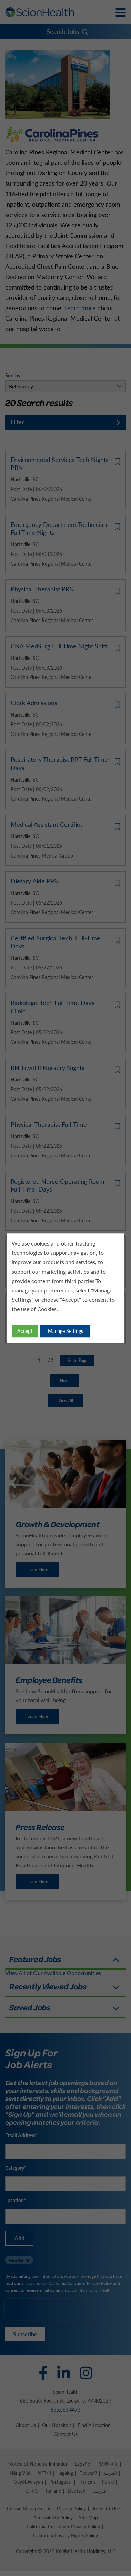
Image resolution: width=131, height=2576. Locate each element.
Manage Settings (65, 1331)
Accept (25, 1331)
